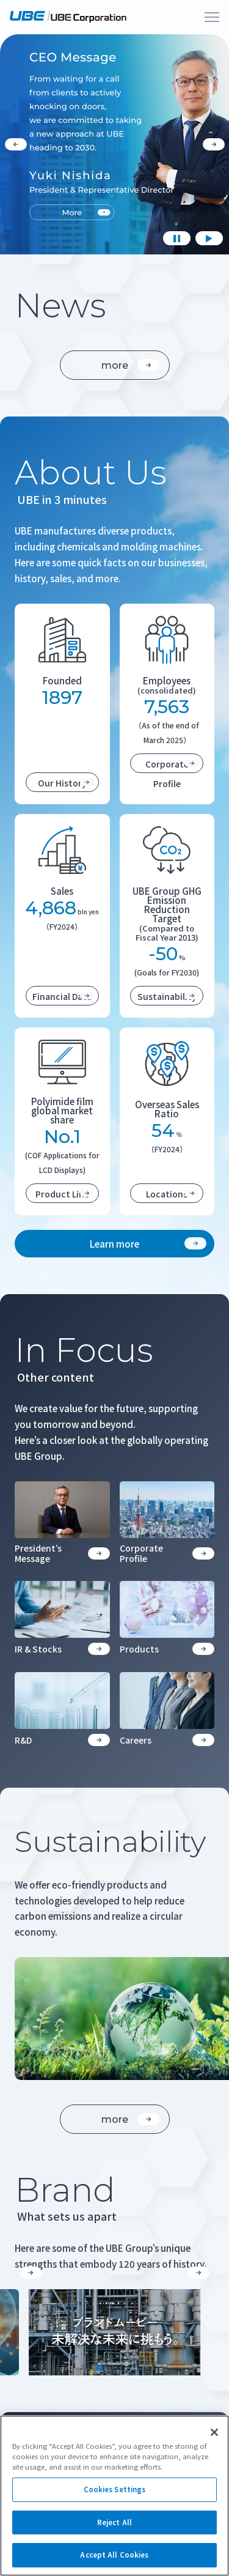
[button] (30, 2272)
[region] (114, 2495)
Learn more (148, 1243)
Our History (66, 783)
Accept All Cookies (114, 2554)
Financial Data (63, 996)
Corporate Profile (172, 765)
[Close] (214, 2432)
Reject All (114, 2522)
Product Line (65, 1194)
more (130, 365)
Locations (172, 1194)
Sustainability (168, 996)
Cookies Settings (115, 2489)
